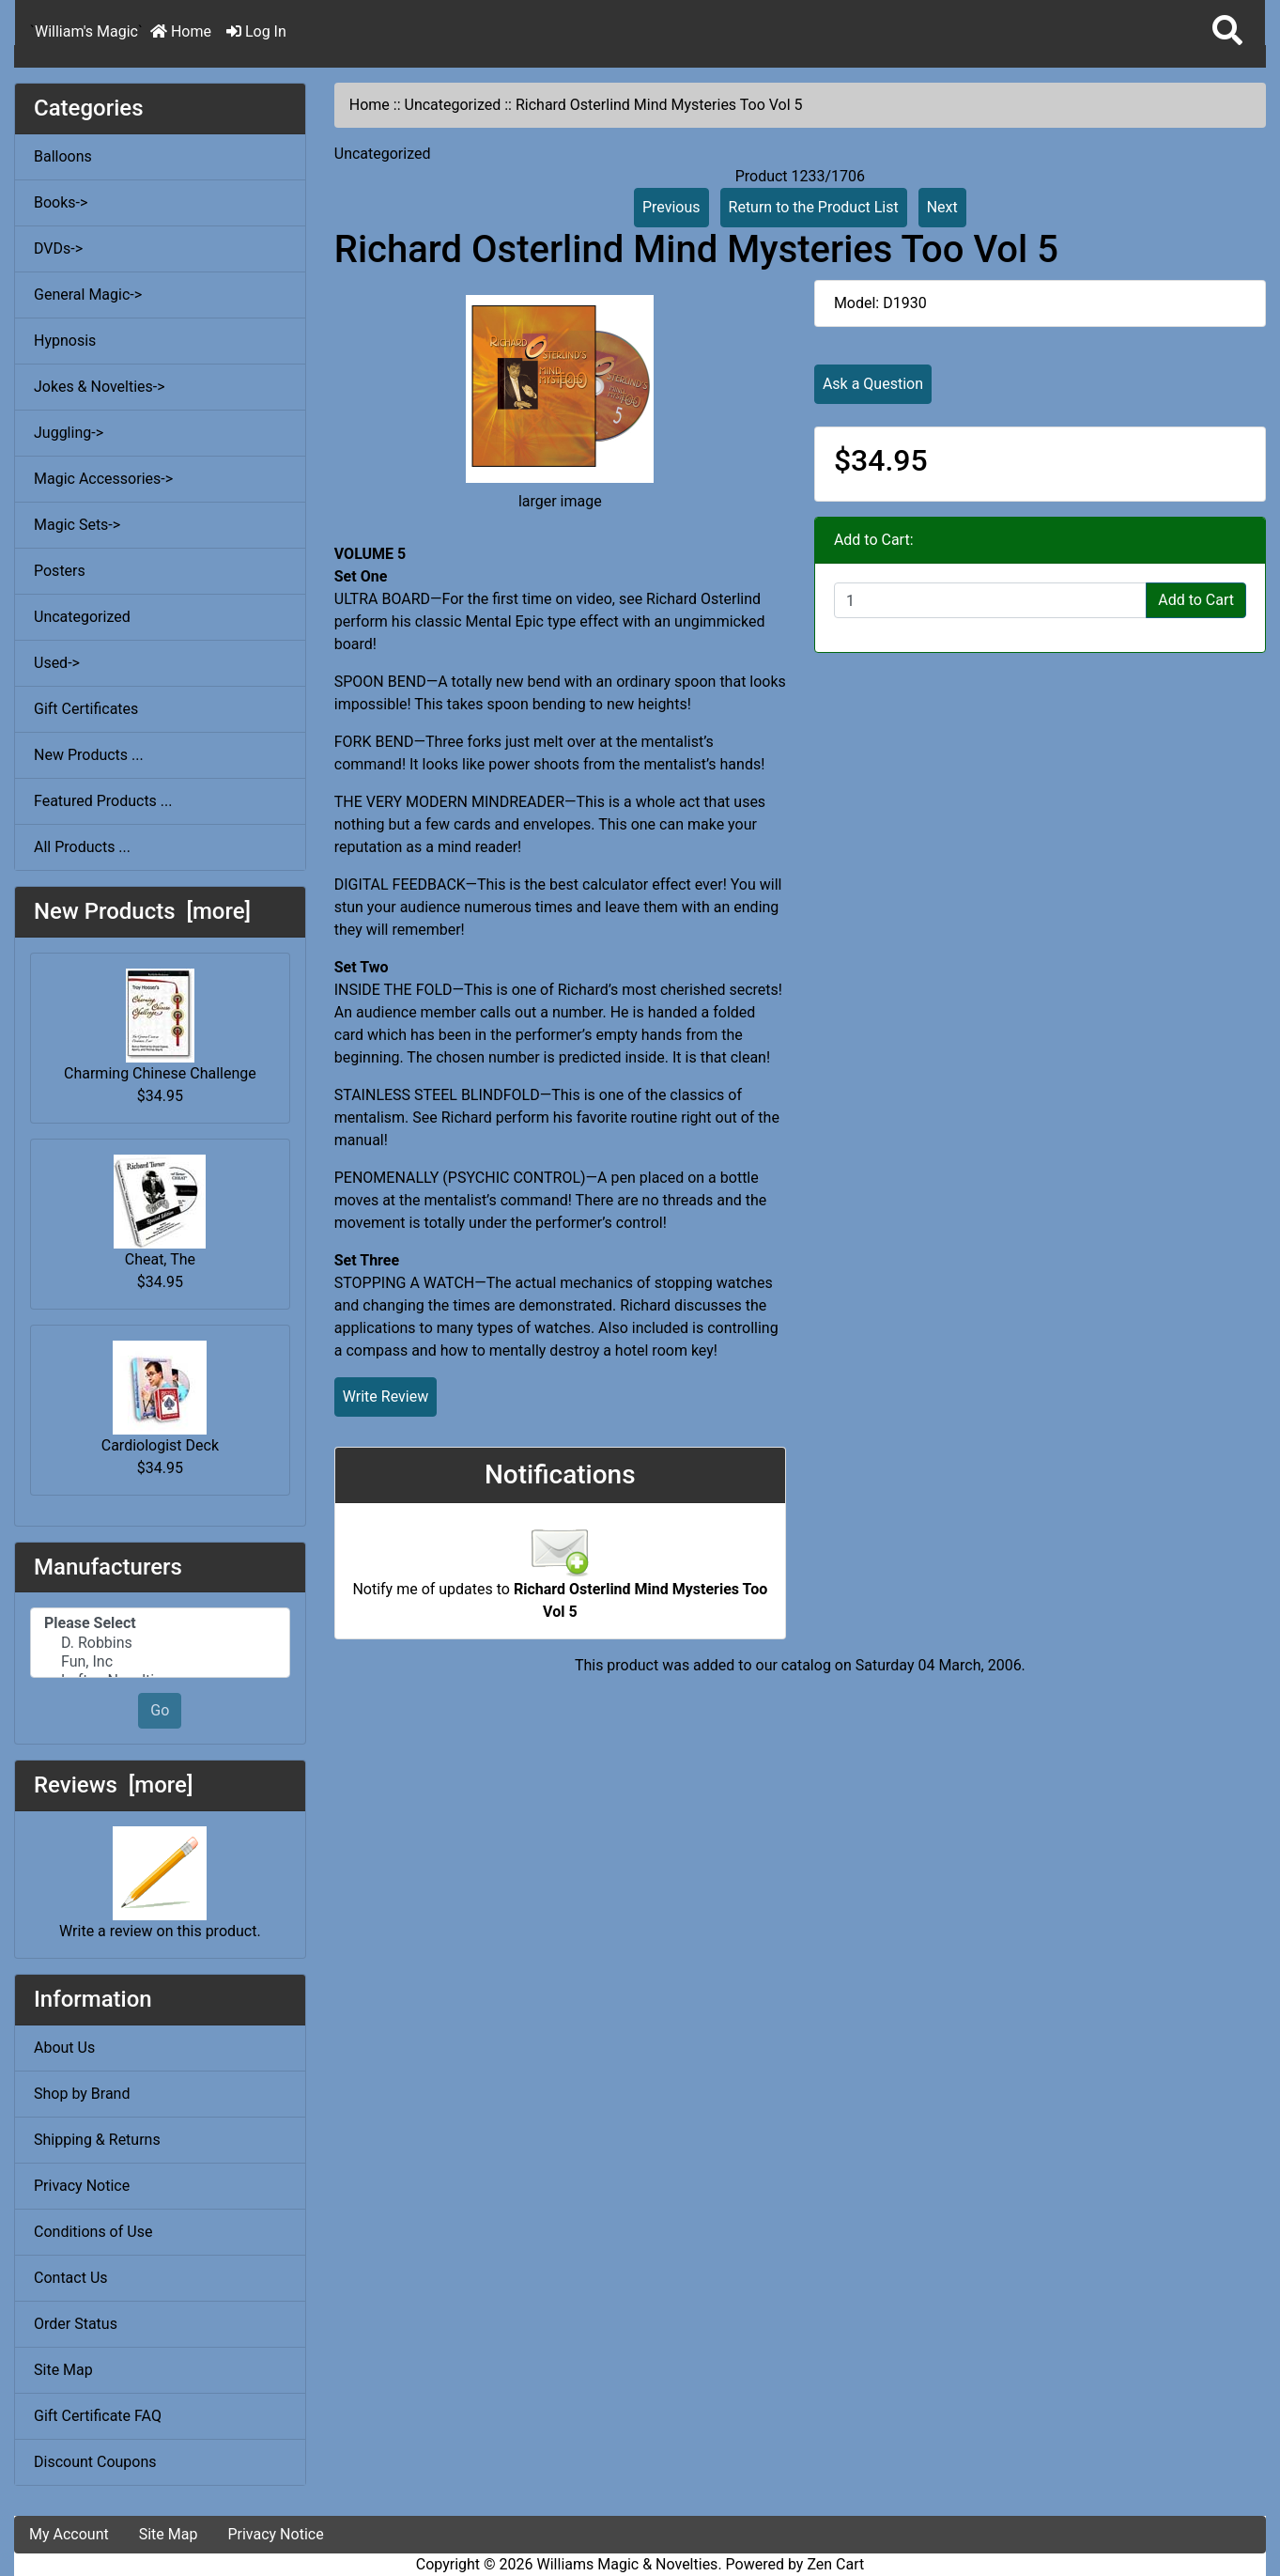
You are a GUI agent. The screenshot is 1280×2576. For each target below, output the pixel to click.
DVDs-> (58, 248)
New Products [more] (142, 911)
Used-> (57, 663)
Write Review (385, 1396)
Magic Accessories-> (103, 479)
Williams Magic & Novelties (627, 2564)
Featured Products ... (103, 801)
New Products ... (89, 755)
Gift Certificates (86, 709)
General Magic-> (88, 294)
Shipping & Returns (97, 2140)
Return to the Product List (814, 207)
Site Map (63, 2370)
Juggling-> (68, 433)
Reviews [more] (113, 1785)
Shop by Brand (82, 2094)
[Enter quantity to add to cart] (990, 600)
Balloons (63, 156)
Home (180, 31)
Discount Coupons (95, 2462)
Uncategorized (453, 105)
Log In (256, 31)
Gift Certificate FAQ (98, 2416)
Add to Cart (1196, 600)
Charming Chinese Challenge (160, 1025)
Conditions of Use (93, 2232)
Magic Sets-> (77, 525)
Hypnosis (65, 340)
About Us (64, 2047)
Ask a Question (873, 384)
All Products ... (82, 847)
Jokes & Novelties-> (99, 387)
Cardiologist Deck (160, 1397)
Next (942, 207)
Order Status (75, 2324)
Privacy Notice (82, 2186)
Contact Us (71, 2278)
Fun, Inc (160, 1662)
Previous (671, 207)
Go (159, 1710)
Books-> (60, 202)
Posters (59, 571)
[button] (1227, 31)
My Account (69, 2534)
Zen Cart (835, 2564)
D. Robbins (160, 1643)
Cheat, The (160, 1211)
